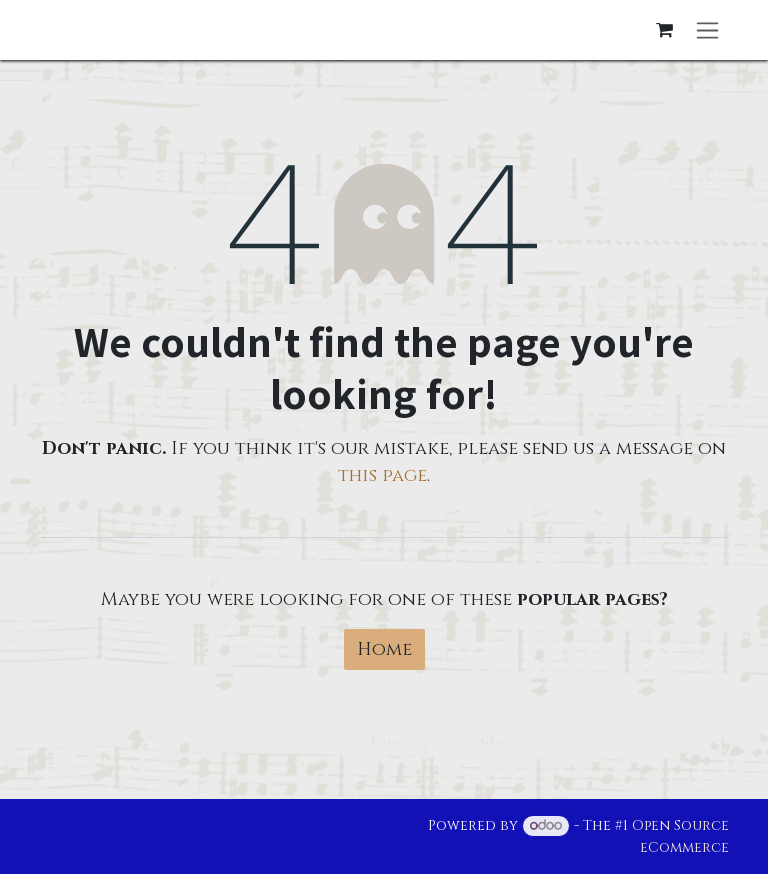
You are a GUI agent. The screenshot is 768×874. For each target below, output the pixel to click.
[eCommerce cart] (664, 30)
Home (384, 649)
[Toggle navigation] (707, 30)
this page (382, 475)
